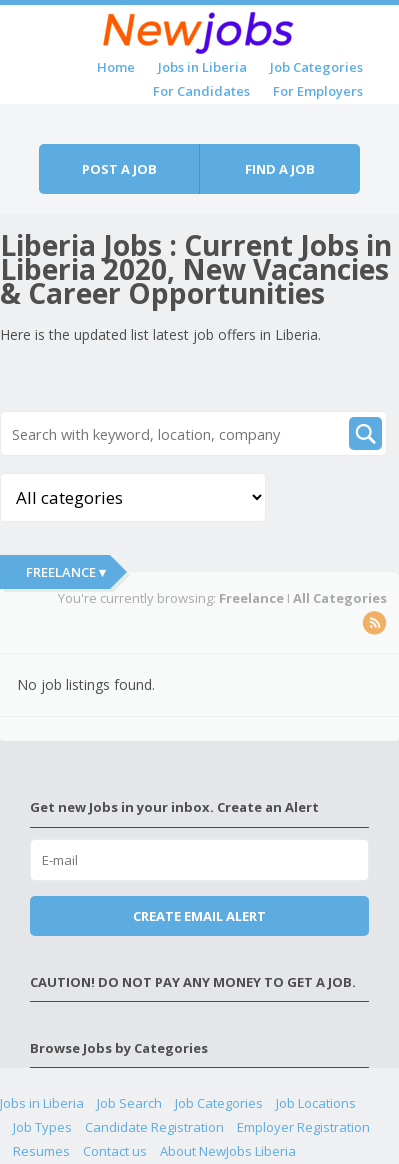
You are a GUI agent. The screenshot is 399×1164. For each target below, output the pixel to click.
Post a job (119, 169)
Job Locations (316, 1103)
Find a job (280, 169)
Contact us (115, 1151)
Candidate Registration (154, 1127)
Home (116, 67)
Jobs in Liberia (202, 67)
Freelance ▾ (66, 572)
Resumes (41, 1151)
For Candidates (201, 91)
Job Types (42, 1127)
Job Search (129, 1103)
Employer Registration (303, 1127)
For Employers (318, 91)
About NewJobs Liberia (228, 1151)
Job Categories (316, 67)
